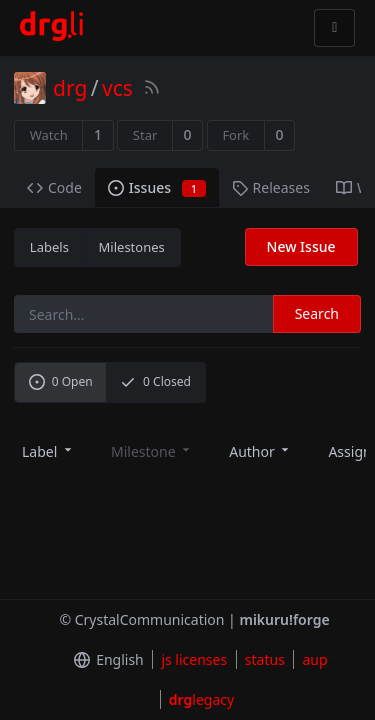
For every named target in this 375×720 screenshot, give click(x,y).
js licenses (194, 659)
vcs (117, 88)
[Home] (51, 28)
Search (317, 313)
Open (61, 381)
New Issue (301, 246)
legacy (201, 699)
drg (70, 88)
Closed (155, 381)
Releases (271, 187)
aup (314, 659)
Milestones (132, 247)
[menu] (48, 450)
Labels (49, 247)
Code (54, 187)
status (265, 659)
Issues (157, 187)
